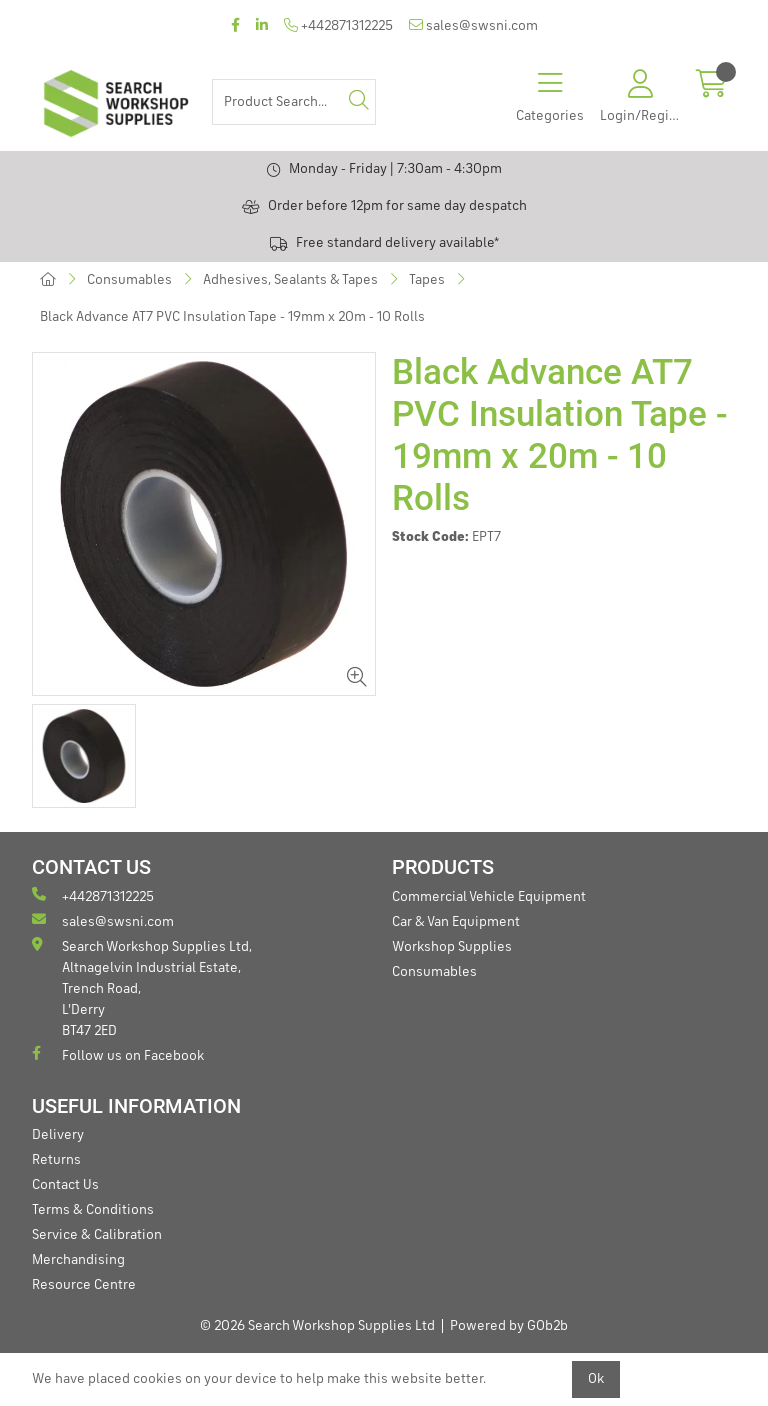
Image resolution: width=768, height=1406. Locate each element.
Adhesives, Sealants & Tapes (290, 280)
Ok (596, 1379)
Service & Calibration (97, 1235)
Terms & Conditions (93, 1210)
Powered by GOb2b (509, 1326)
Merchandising (78, 1260)
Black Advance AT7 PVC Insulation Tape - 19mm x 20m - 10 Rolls (232, 317)
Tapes (427, 280)
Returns (56, 1160)
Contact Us (65, 1185)
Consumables (129, 280)
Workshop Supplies (452, 947)
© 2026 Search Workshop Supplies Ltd (317, 1326)
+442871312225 (338, 25)
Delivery (58, 1135)
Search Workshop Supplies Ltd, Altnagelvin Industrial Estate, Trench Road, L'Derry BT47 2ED (142, 987)
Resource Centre (84, 1285)
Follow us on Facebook (118, 1054)
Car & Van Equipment (456, 922)
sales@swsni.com (473, 25)
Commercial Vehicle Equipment (489, 897)
